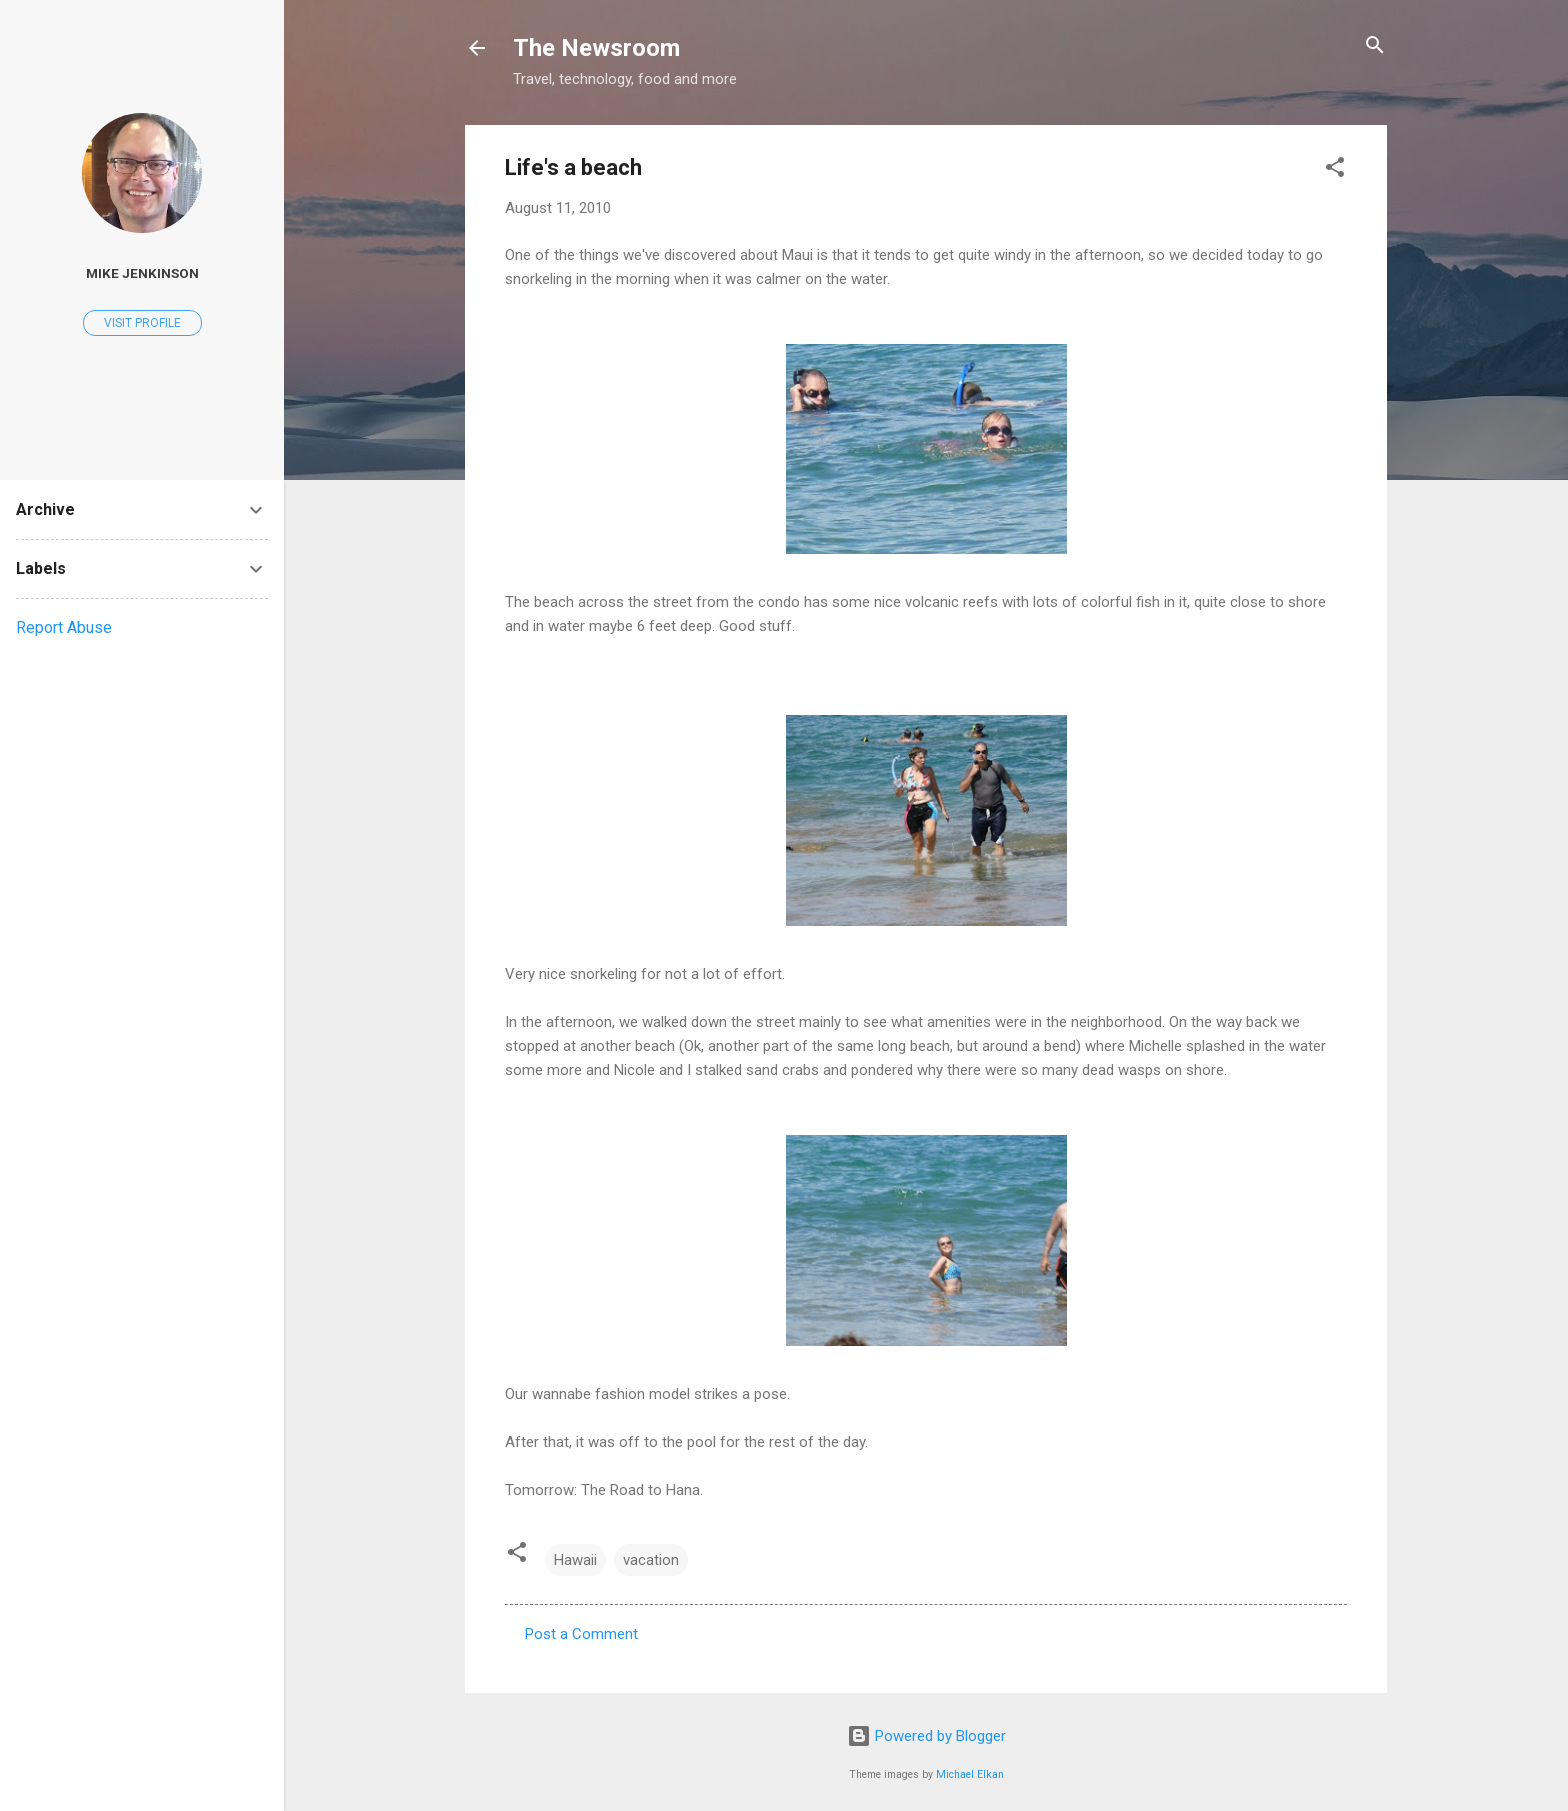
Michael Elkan (970, 1774)
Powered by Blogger (926, 1736)
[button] (1335, 168)
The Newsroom (596, 48)
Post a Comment (581, 1634)
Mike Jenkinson (142, 273)
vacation (651, 1560)
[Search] (1375, 46)
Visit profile (142, 323)
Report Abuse (64, 627)
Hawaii (575, 1560)
